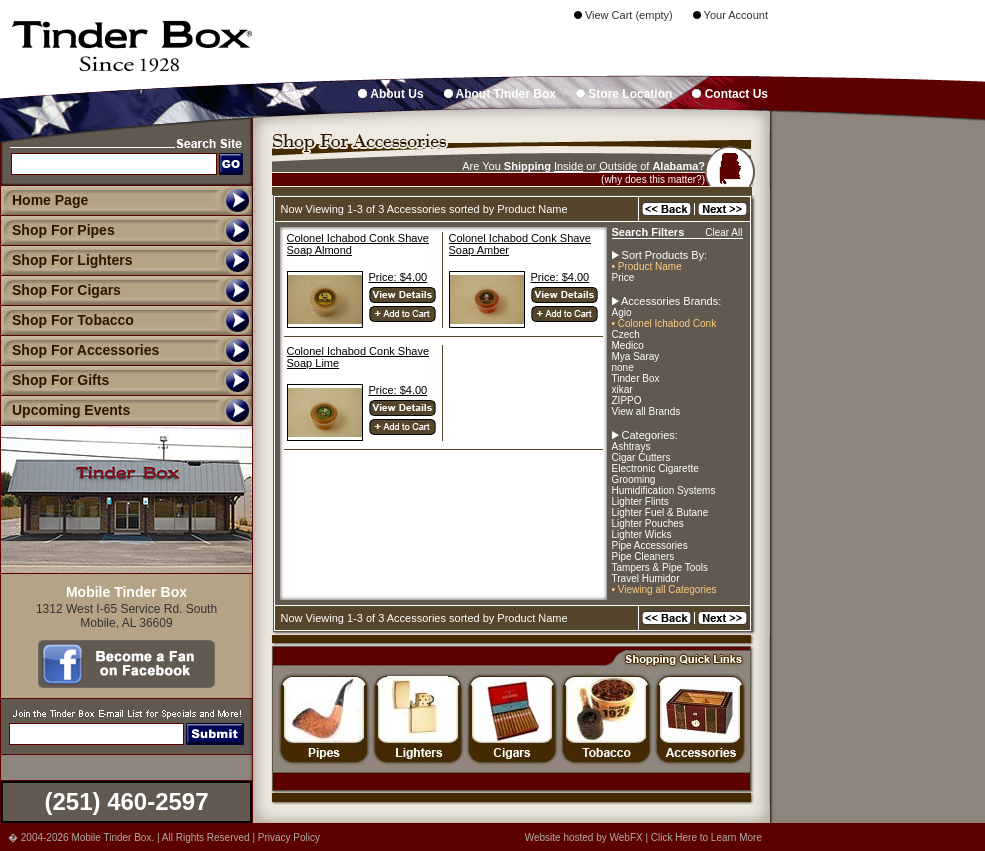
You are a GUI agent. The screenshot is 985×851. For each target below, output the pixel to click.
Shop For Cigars (60, 290)
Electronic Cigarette (655, 468)
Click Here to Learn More (706, 837)
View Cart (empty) (623, 15)
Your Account (730, 15)
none (623, 367)
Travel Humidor (646, 578)
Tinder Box (636, 378)
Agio (622, 312)
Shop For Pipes (57, 230)
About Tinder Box (500, 94)
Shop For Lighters (66, 260)
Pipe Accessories (650, 545)
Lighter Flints (640, 501)
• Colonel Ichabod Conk (664, 323)
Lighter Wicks (642, 534)
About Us (390, 94)
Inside (568, 166)
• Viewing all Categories (664, 589)
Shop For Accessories (79, 350)
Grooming (634, 479)
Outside (618, 166)
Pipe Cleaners (643, 556)
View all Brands (646, 411)
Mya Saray (636, 356)
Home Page (50, 200)
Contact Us (730, 94)
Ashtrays (631, 446)
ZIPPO (627, 400)
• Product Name (647, 266)
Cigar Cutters (641, 457)
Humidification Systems (664, 490)
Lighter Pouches (648, 523)
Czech (626, 334)
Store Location (624, 94)
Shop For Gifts (54, 380)
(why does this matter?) (653, 179)
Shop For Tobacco (67, 320)
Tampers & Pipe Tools (660, 567)
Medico (628, 345)
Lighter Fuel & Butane (660, 512)
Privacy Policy (289, 837)
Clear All (723, 232)
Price (623, 277)
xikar (622, 389)
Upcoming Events (65, 410)
